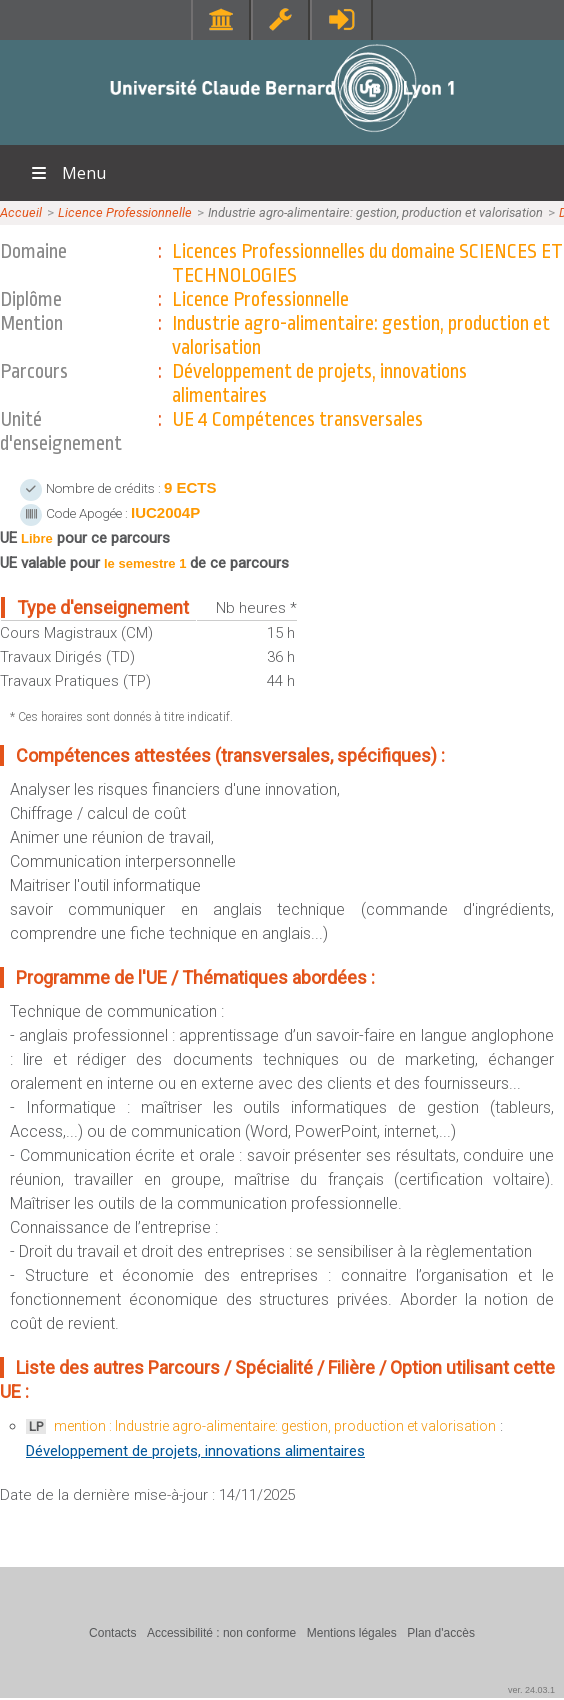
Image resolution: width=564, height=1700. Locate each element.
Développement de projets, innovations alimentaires (195, 1451)
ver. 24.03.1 (531, 1690)
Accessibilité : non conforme (221, 1633)
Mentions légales (352, 1633)
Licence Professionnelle (125, 212)
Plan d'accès (441, 1633)
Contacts (112, 1633)
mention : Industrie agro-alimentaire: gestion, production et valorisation (275, 1426)
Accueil (21, 212)
